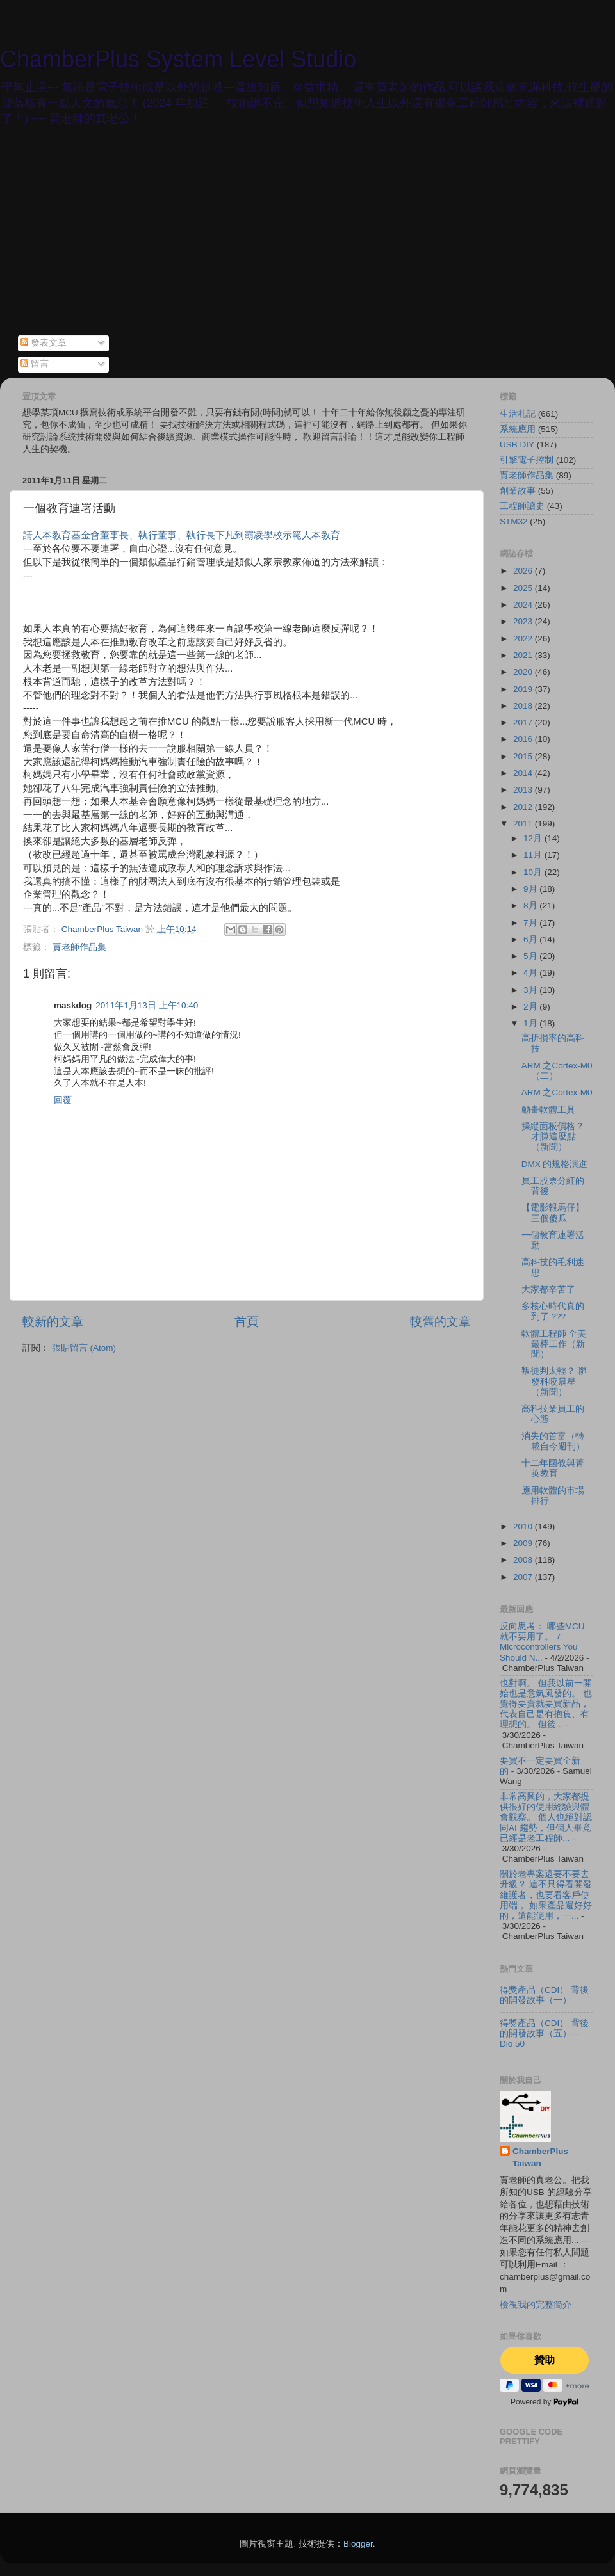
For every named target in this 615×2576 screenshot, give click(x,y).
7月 (531, 923)
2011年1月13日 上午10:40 (146, 1005)
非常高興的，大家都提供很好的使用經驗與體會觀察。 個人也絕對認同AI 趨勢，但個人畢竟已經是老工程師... (546, 1817)
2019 (524, 689)
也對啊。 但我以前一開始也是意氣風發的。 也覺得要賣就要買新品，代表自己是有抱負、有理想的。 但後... (546, 1704)
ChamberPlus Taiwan (540, 2157)
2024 (524, 604)
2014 (524, 773)
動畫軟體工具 (548, 1110)
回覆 (63, 1100)
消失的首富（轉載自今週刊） (553, 1441)
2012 (524, 807)
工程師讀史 (522, 506)
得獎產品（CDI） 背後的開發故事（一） (544, 1995)
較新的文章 (52, 1321)
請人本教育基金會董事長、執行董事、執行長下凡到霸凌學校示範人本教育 (181, 535)
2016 (524, 739)
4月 (531, 973)
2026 (524, 571)
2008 (524, 1560)
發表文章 (43, 343)
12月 (534, 838)
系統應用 (518, 429)
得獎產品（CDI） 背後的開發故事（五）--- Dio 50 (544, 2033)
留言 (34, 364)
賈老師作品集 (79, 947)
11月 (534, 855)
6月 (531, 939)
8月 (531, 905)
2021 (524, 655)
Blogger (358, 2543)
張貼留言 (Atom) (84, 1348)
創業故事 (518, 490)
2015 (524, 756)
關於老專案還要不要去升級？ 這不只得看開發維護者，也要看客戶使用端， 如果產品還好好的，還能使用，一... (546, 1894)
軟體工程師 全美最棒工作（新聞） (554, 1344)
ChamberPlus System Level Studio (178, 59)
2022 (524, 638)
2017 (524, 722)
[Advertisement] (307, 238)
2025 (524, 588)
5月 (531, 956)
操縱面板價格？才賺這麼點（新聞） (552, 1137)
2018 (524, 706)
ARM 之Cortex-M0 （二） (557, 1071)
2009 (524, 1543)
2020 (524, 672)
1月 (531, 1023)
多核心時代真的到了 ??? (552, 1311)
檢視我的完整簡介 (535, 2305)
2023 (524, 621)
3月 (531, 990)
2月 (531, 1006)
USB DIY (517, 444)
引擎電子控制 (527, 460)
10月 (534, 872)
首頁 (246, 1321)
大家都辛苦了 (548, 1289)
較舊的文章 (440, 1321)
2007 (524, 1577)
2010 (524, 1526)
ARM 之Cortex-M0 (557, 1092)
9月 (531, 889)
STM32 (514, 521)
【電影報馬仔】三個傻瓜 (552, 1213)
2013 (524, 789)
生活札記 (518, 414)
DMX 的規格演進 (554, 1164)
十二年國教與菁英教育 (552, 1468)
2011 (524, 823)
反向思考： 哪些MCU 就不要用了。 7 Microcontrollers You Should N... (542, 1642)
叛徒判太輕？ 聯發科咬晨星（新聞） (554, 1381)
